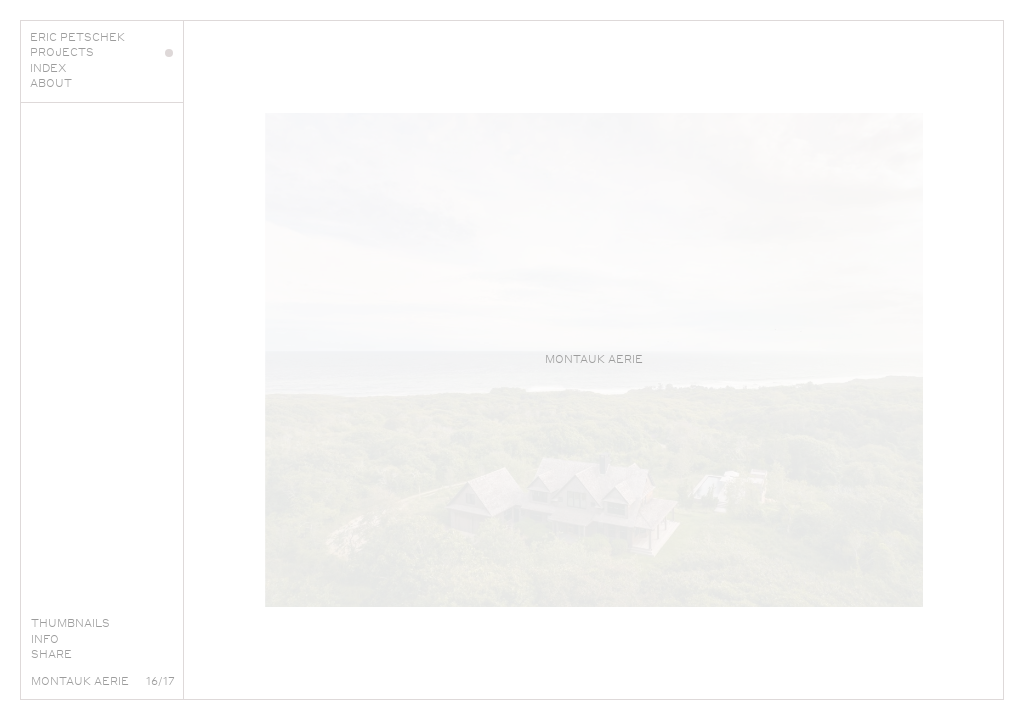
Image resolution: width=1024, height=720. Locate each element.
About (101, 83)
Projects (101, 52)
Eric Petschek (101, 37)
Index (101, 68)
